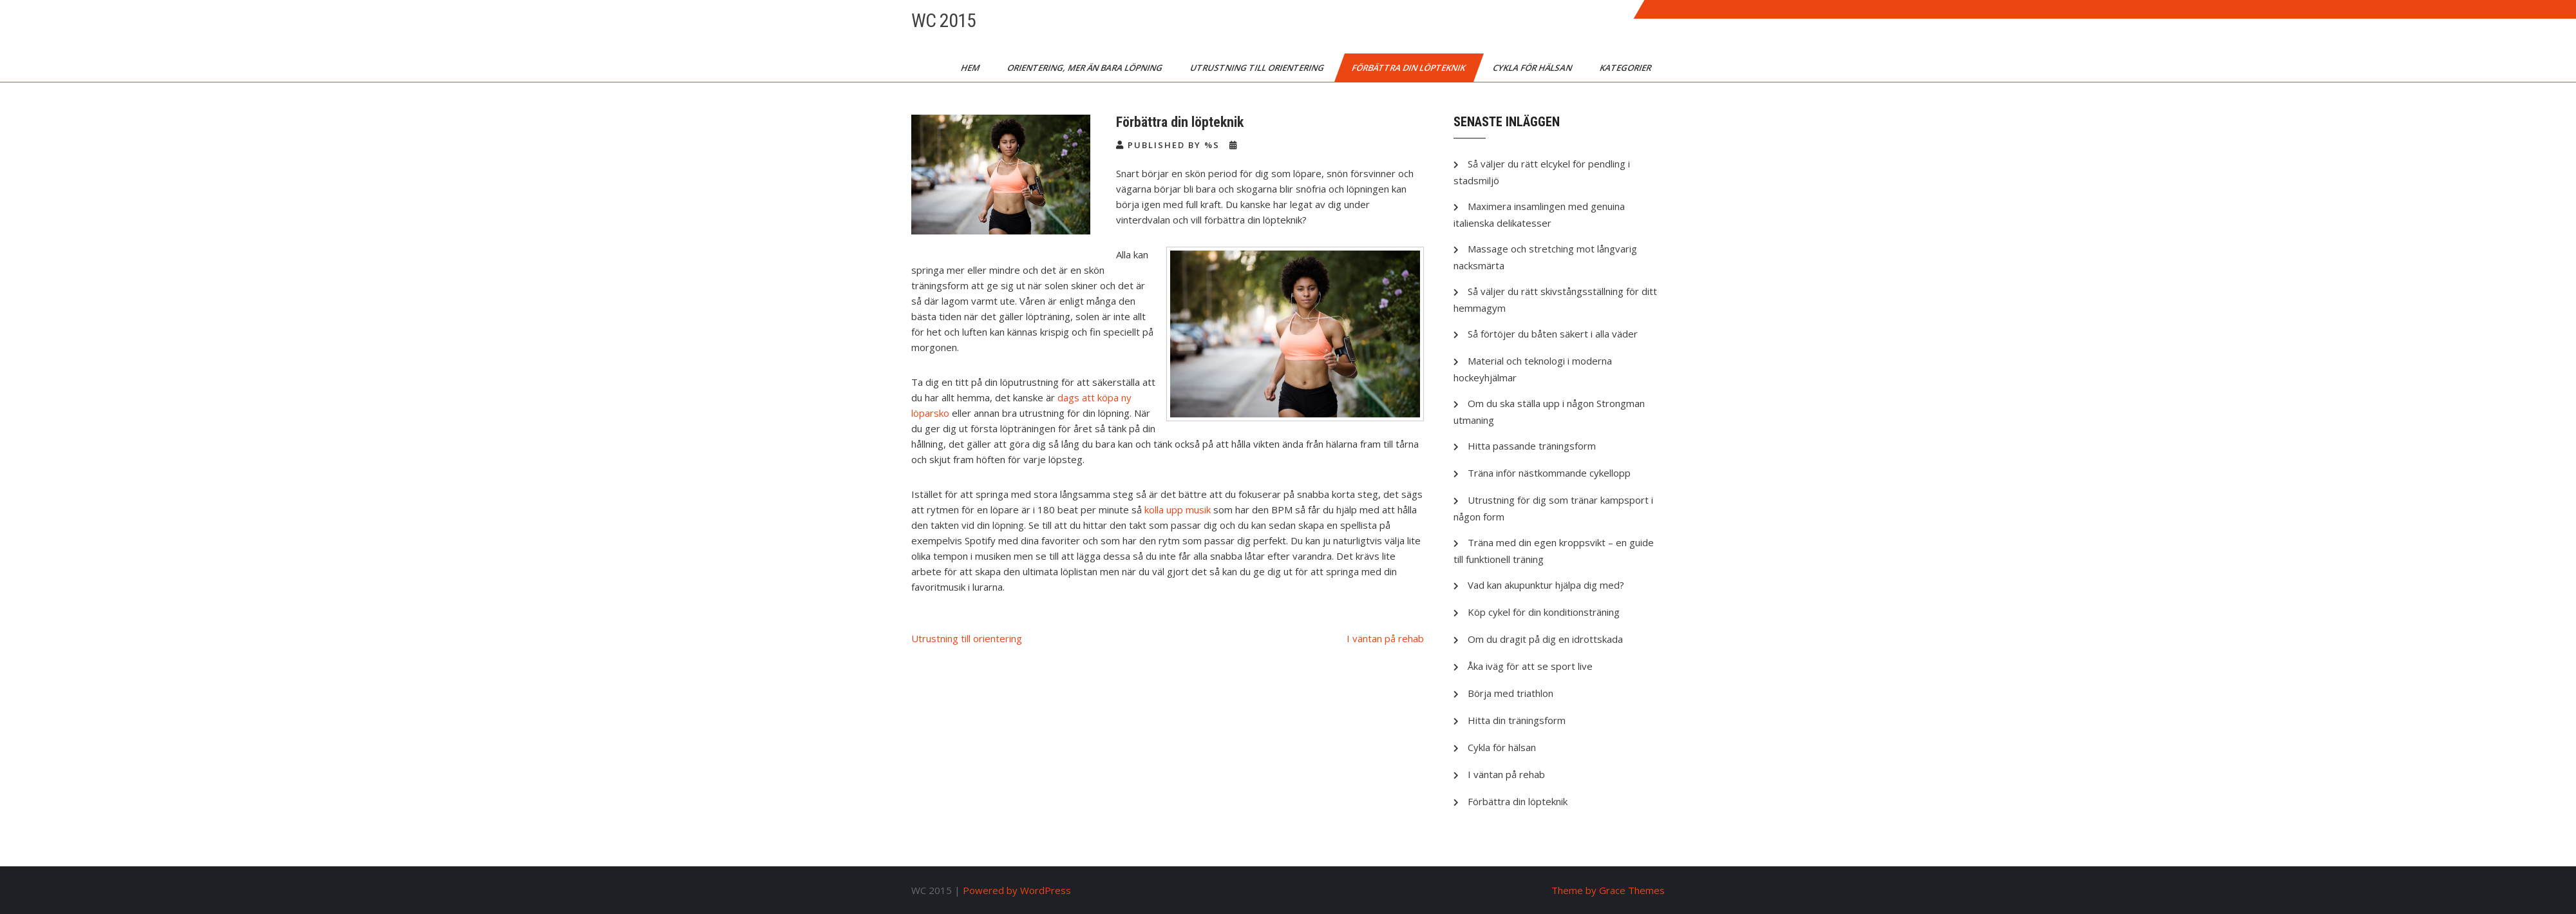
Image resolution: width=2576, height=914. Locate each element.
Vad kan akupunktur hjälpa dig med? (1546, 584)
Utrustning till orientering (1258, 67)
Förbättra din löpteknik (1409, 67)
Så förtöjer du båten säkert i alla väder (1553, 333)
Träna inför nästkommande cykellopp (1549, 472)
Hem (971, 67)
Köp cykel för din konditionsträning (1544, 611)
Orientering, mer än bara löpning (1086, 67)
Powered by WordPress (1017, 890)
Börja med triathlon (1510, 693)
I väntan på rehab (1385, 638)
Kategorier (1626, 67)
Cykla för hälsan (1533, 67)
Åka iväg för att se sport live (1530, 666)
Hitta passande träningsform (1532, 445)
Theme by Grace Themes (1608, 890)
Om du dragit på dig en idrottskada (1545, 639)
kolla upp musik (1177, 509)
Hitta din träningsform (1517, 720)
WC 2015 (943, 20)
